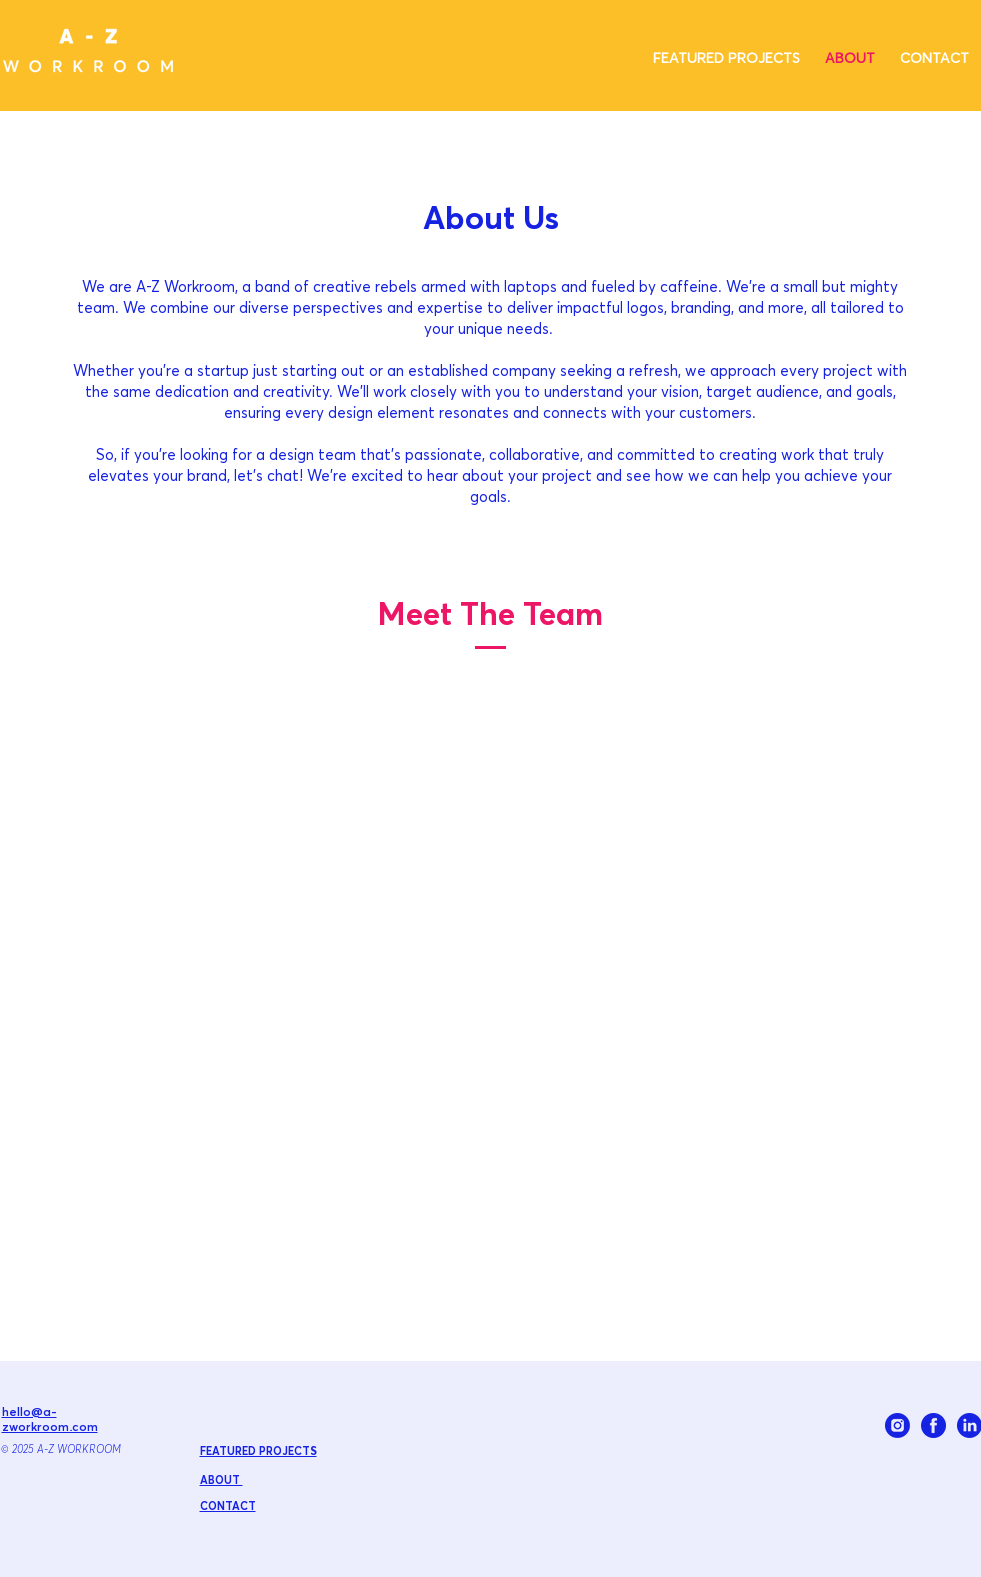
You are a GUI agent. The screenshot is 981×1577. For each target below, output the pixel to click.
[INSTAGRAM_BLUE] (897, 1425)
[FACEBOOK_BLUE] (933, 1425)
